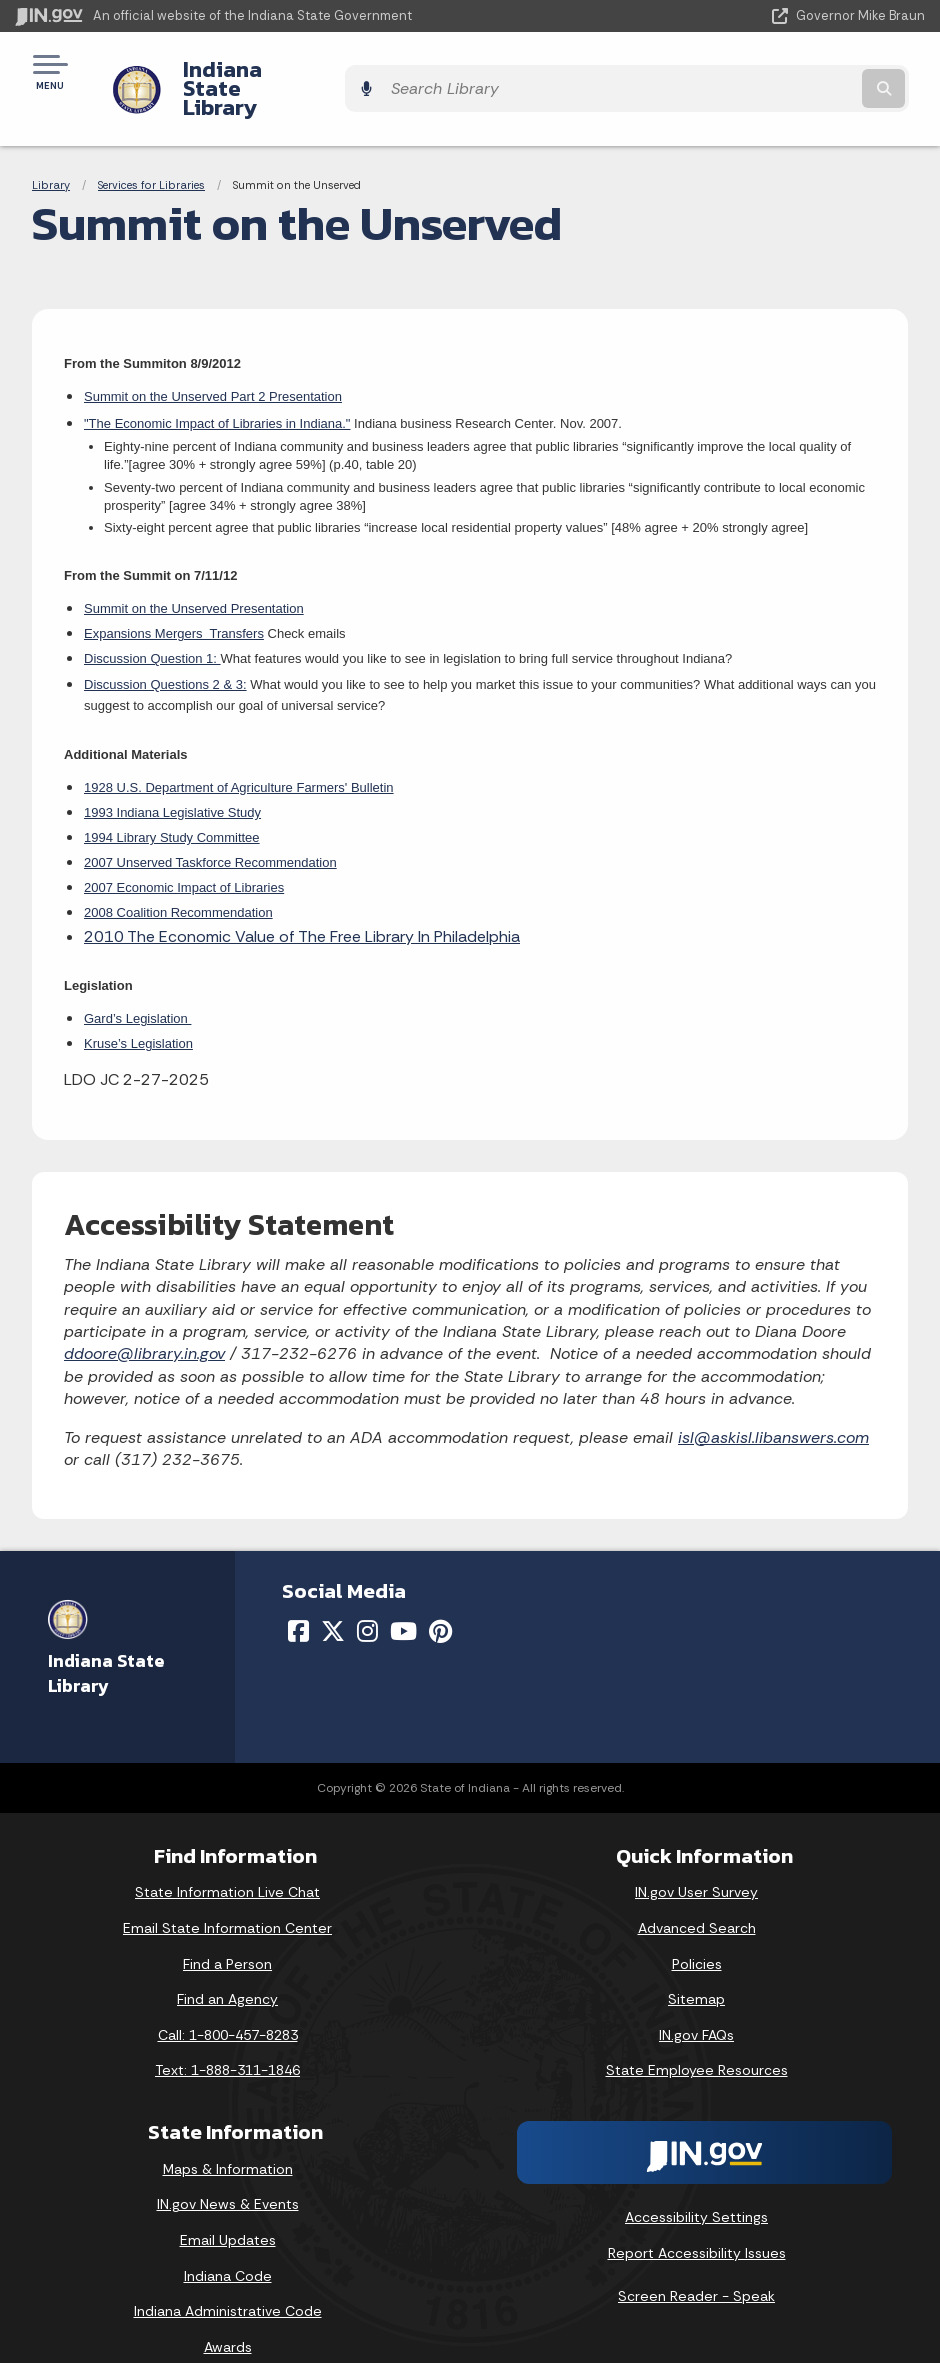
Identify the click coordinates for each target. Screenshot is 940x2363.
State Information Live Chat (227, 1858)
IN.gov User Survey (696, 1858)
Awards (228, 2312)
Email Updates (228, 2206)
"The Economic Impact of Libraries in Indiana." (217, 388)
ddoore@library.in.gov (144, 1319)
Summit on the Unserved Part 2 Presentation (213, 362)
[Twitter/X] (333, 1596)
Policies (697, 1929)
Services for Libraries (151, 150)
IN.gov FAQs (696, 2000)
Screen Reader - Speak (696, 2262)
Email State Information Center (227, 1893)
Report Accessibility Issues (697, 2218)
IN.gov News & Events (228, 2170)
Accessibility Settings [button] (696, 2182)
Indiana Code (228, 2241)
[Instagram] (367, 1596)
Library (51, 150)
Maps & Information (228, 2134)
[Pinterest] (440, 1596)
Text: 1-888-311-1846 (227, 2036)
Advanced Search (697, 1893)
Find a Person (227, 1929)
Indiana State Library (272, 71)
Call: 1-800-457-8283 (228, 2000)
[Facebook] (298, 1596)
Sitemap (696, 1965)
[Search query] (789, 71)
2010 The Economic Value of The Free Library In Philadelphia (302, 901)
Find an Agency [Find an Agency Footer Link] (227, 1965)
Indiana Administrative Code (228, 2277)
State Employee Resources (697, 2036)
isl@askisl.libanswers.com (773, 1402)
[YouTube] (403, 1596)
